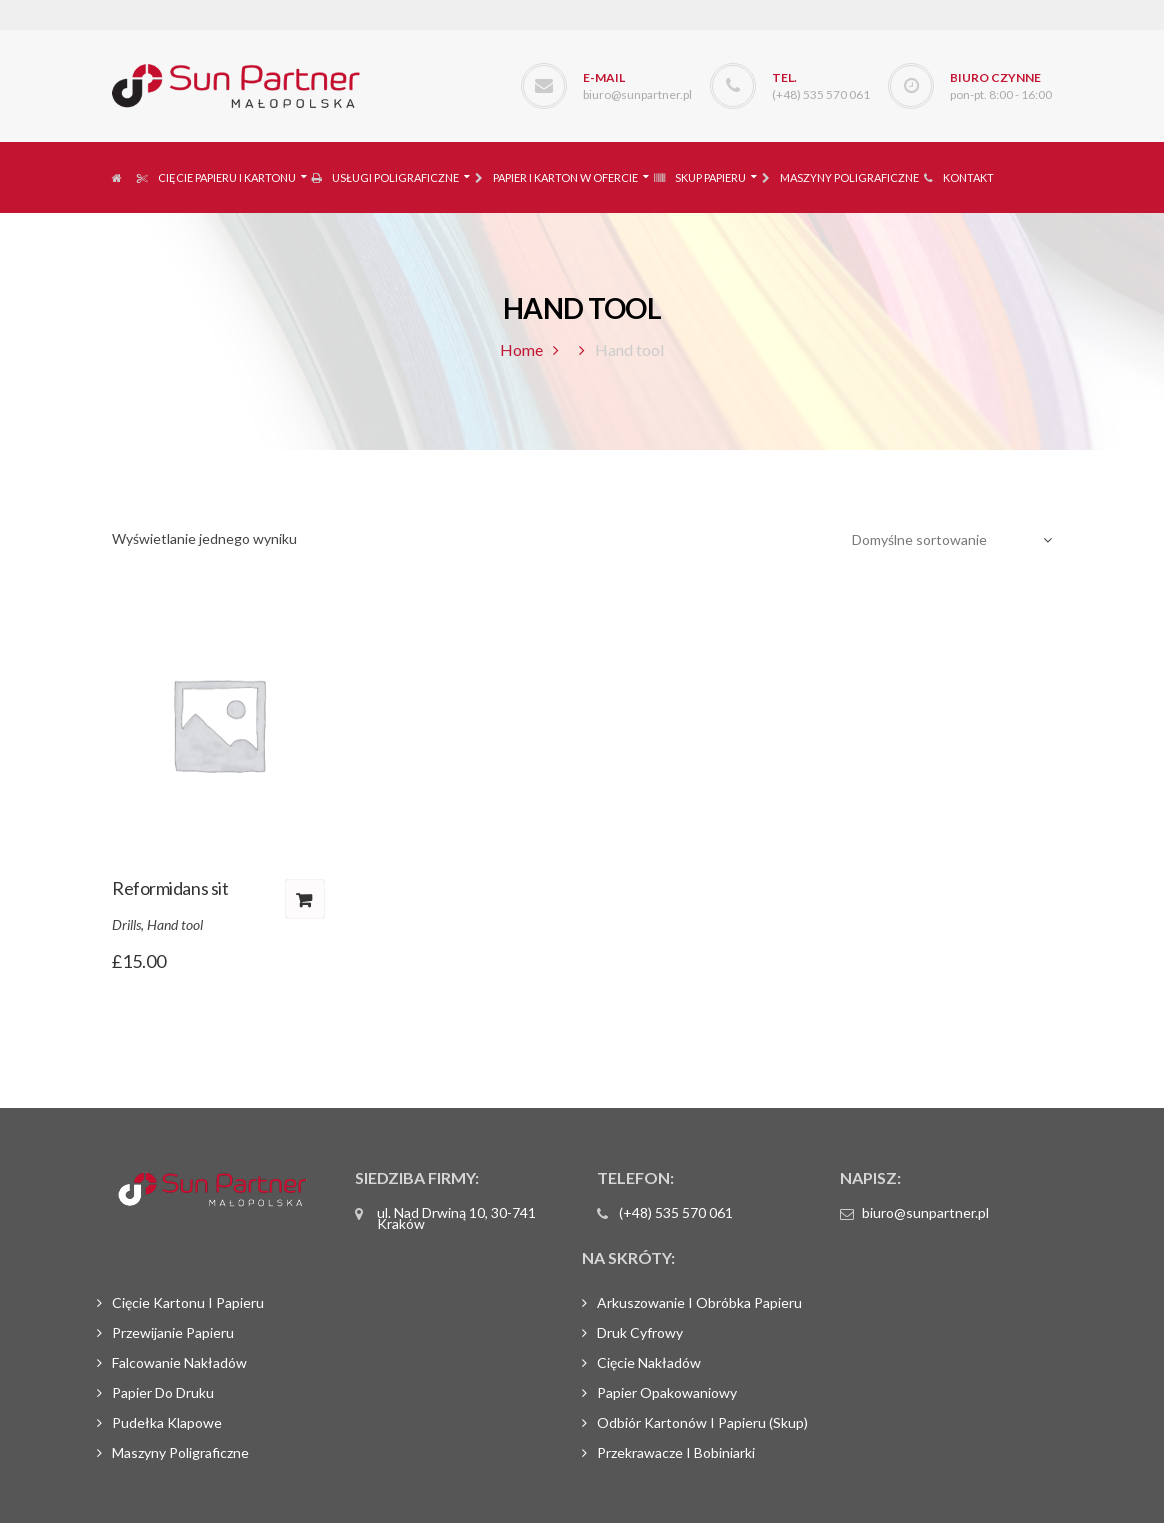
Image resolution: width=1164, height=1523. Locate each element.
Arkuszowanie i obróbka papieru (699, 1302)
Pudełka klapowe (167, 1422)
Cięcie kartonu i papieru (188, 1302)
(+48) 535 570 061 (821, 94)
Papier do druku (163, 1392)
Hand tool (175, 924)
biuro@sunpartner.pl (637, 94)
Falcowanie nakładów (179, 1362)
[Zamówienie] (944, 540)
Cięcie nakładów (649, 1362)
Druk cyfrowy (640, 1332)
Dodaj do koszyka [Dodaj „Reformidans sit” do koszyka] (305, 899)
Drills (126, 924)
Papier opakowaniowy (667, 1392)
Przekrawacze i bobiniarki (676, 1452)
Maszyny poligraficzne (180, 1452)
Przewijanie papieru (173, 1332)
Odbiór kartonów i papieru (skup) (702, 1422)
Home (521, 349)
